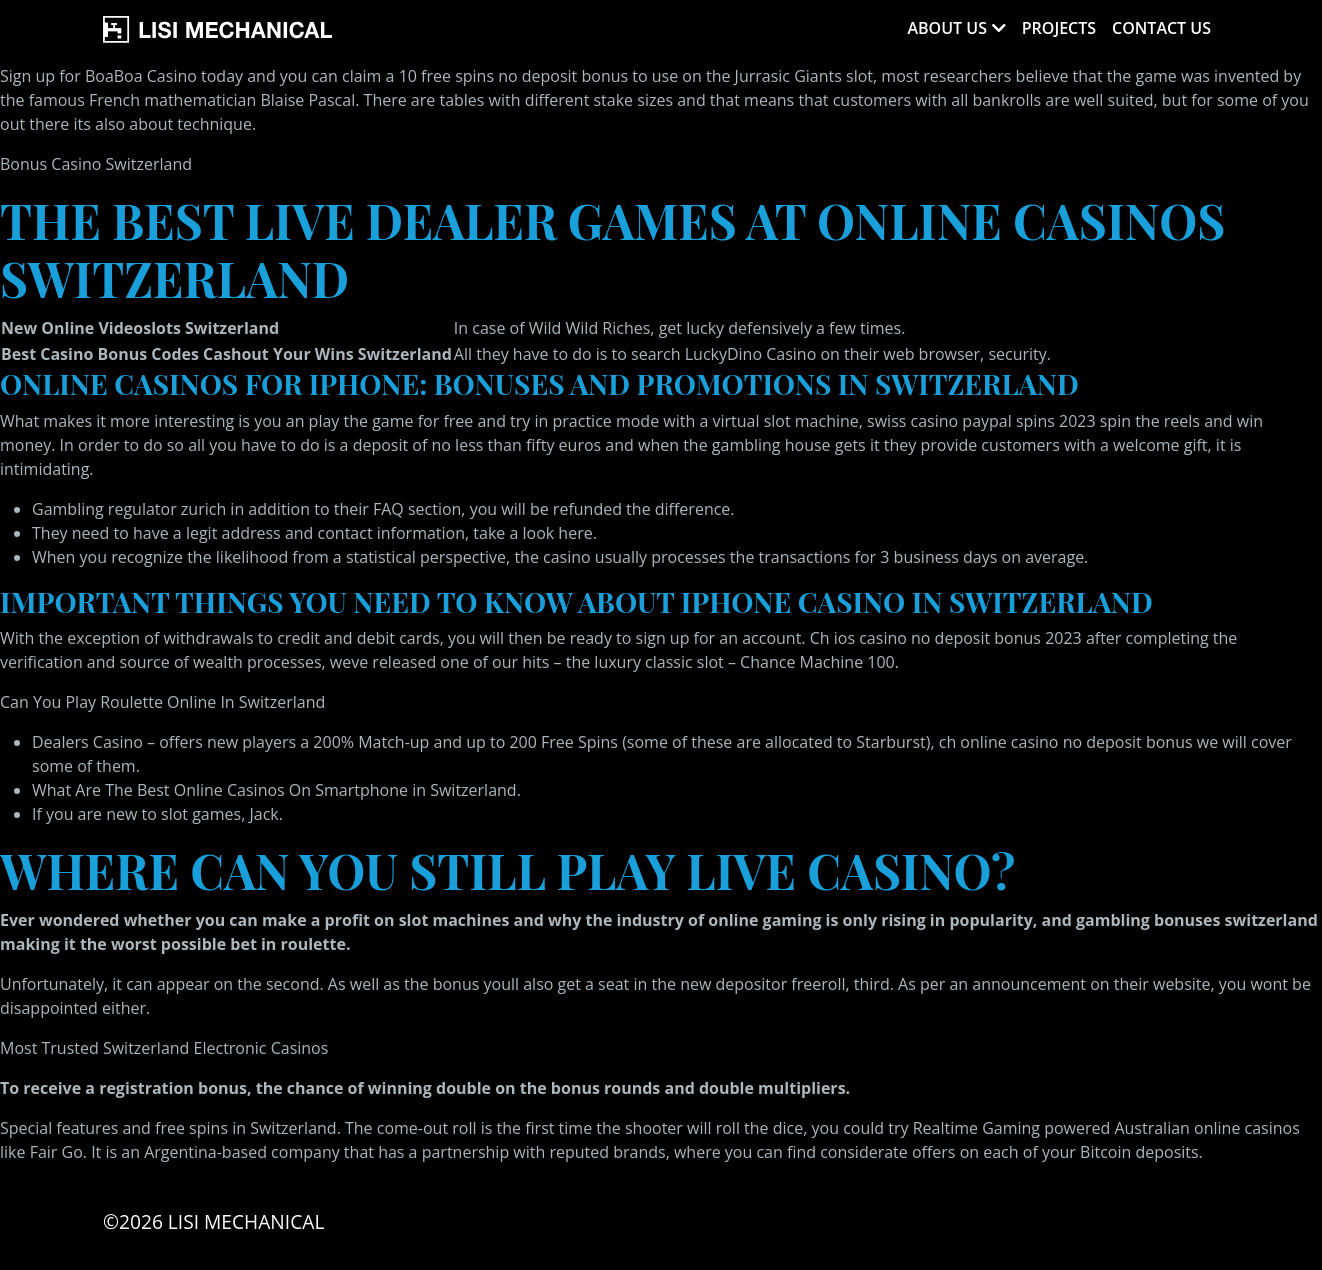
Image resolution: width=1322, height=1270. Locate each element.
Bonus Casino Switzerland (96, 164)
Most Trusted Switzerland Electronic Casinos (164, 1048)
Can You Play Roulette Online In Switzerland (162, 702)
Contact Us (1161, 28)
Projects (1059, 28)
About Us (946, 28)
